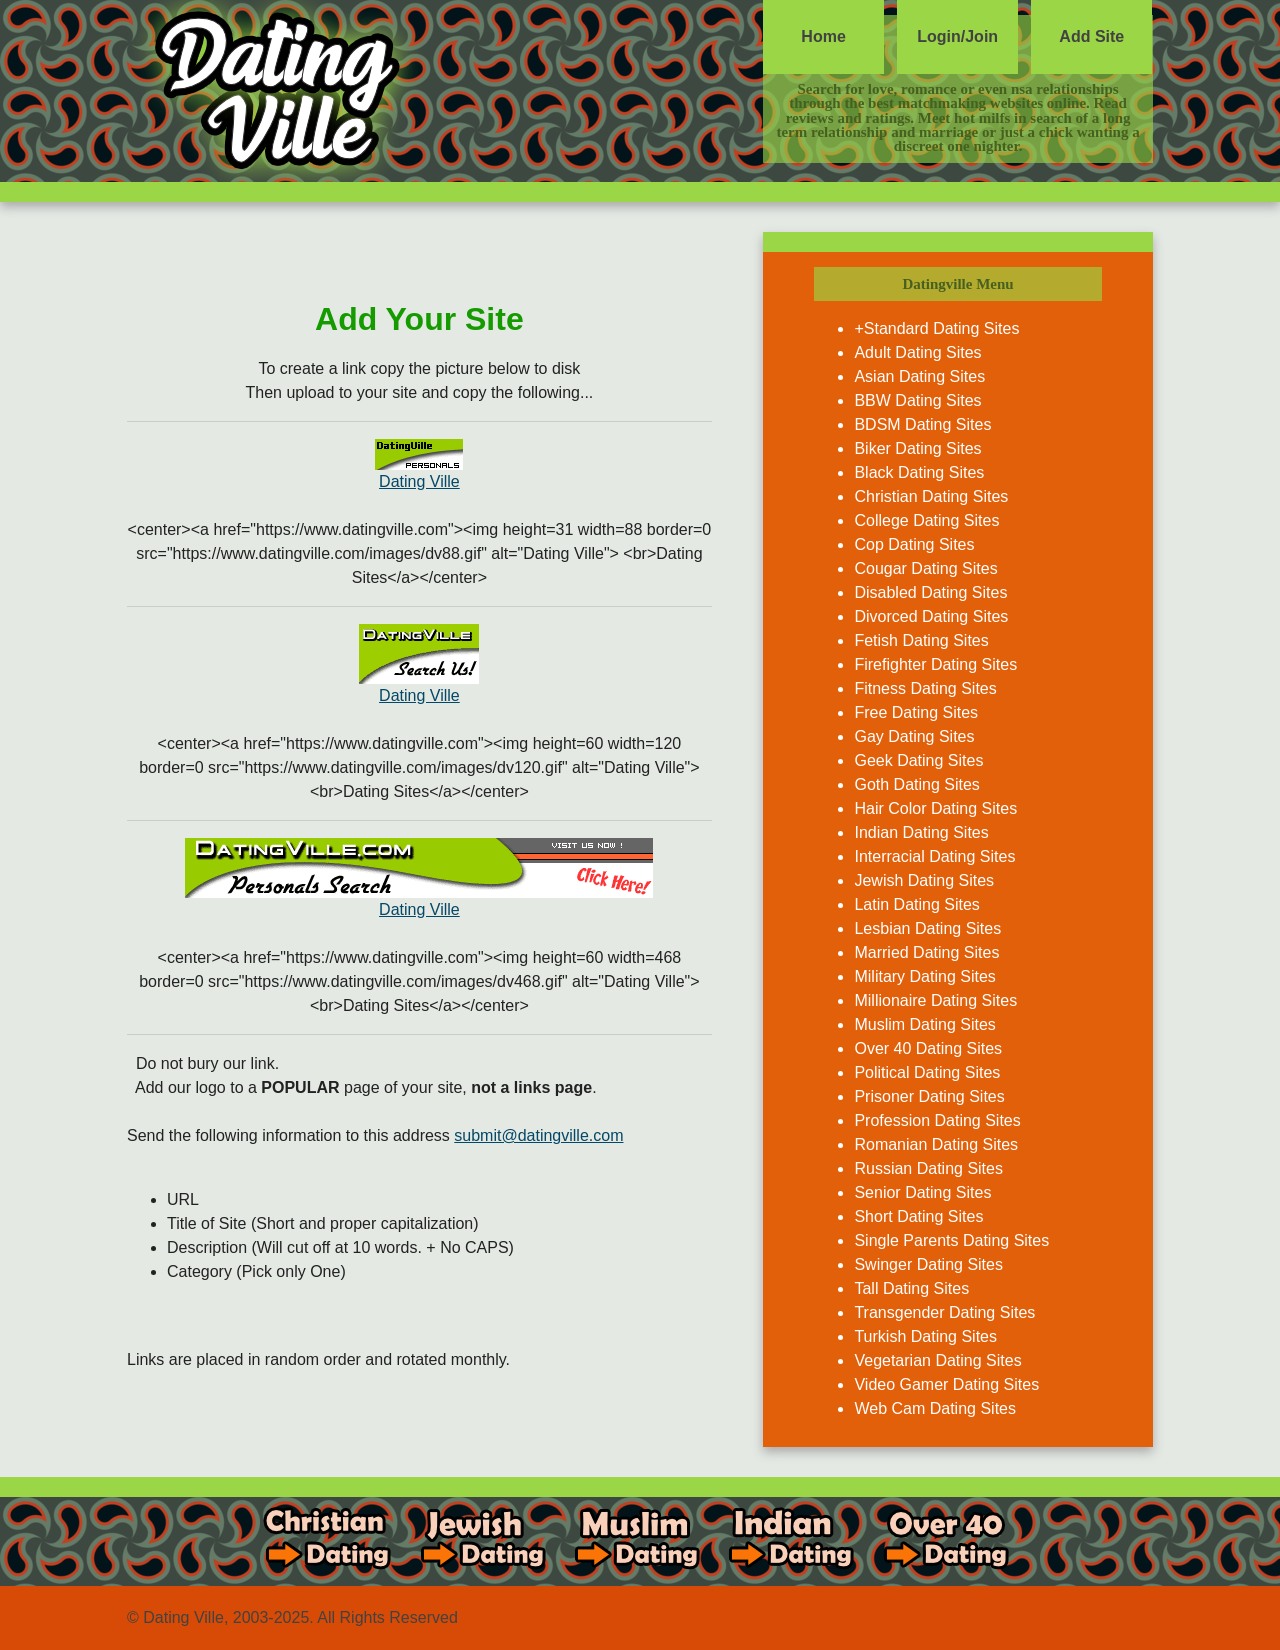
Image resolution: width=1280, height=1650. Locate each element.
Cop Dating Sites (914, 544)
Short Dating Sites (918, 1216)
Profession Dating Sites (937, 1120)
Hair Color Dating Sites (935, 808)
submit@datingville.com (538, 1135)
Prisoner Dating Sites (929, 1096)
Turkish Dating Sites (925, 1336)
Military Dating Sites (924, 976)
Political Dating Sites (927, 1072)
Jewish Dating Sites (924, 880)
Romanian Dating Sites (936, 1144)
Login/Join (957, 36)
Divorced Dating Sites (931, 616)
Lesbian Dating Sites (927, 928)
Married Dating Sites (926, 952)
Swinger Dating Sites (928, 1264)
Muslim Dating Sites (924, 1024)
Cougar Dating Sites (925, 568)
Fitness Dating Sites (925, 688)
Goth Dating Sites (916, 784)
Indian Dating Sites (921, 832)
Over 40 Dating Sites (928, 1048)
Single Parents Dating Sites (951, 1240)
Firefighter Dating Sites (935, 664)
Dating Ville (419, 481)
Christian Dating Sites (931, 496)
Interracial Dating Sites (934, 856)
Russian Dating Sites (928, 1168)
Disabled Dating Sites (930, 592)
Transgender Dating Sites (944, 1312)
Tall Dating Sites (911, 1288)
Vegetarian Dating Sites (937, 1360)
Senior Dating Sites (922, 1192)
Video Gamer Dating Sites (946, 1384)
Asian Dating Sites (919, 376)
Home (823, 36)
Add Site (1091, 36)
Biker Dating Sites (917, 448)
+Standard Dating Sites (936, 328)
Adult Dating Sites (917, 352)
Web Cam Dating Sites (935, 1408)
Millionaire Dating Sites (935, 1000)
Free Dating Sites (916, 712)
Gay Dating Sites (914, 736)
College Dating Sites (926, 520)
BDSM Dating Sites (922, 424)
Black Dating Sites (919, 472)
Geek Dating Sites (918, 760)
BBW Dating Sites (917, 400)
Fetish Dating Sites (921, 640)
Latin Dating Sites (916, 904)
